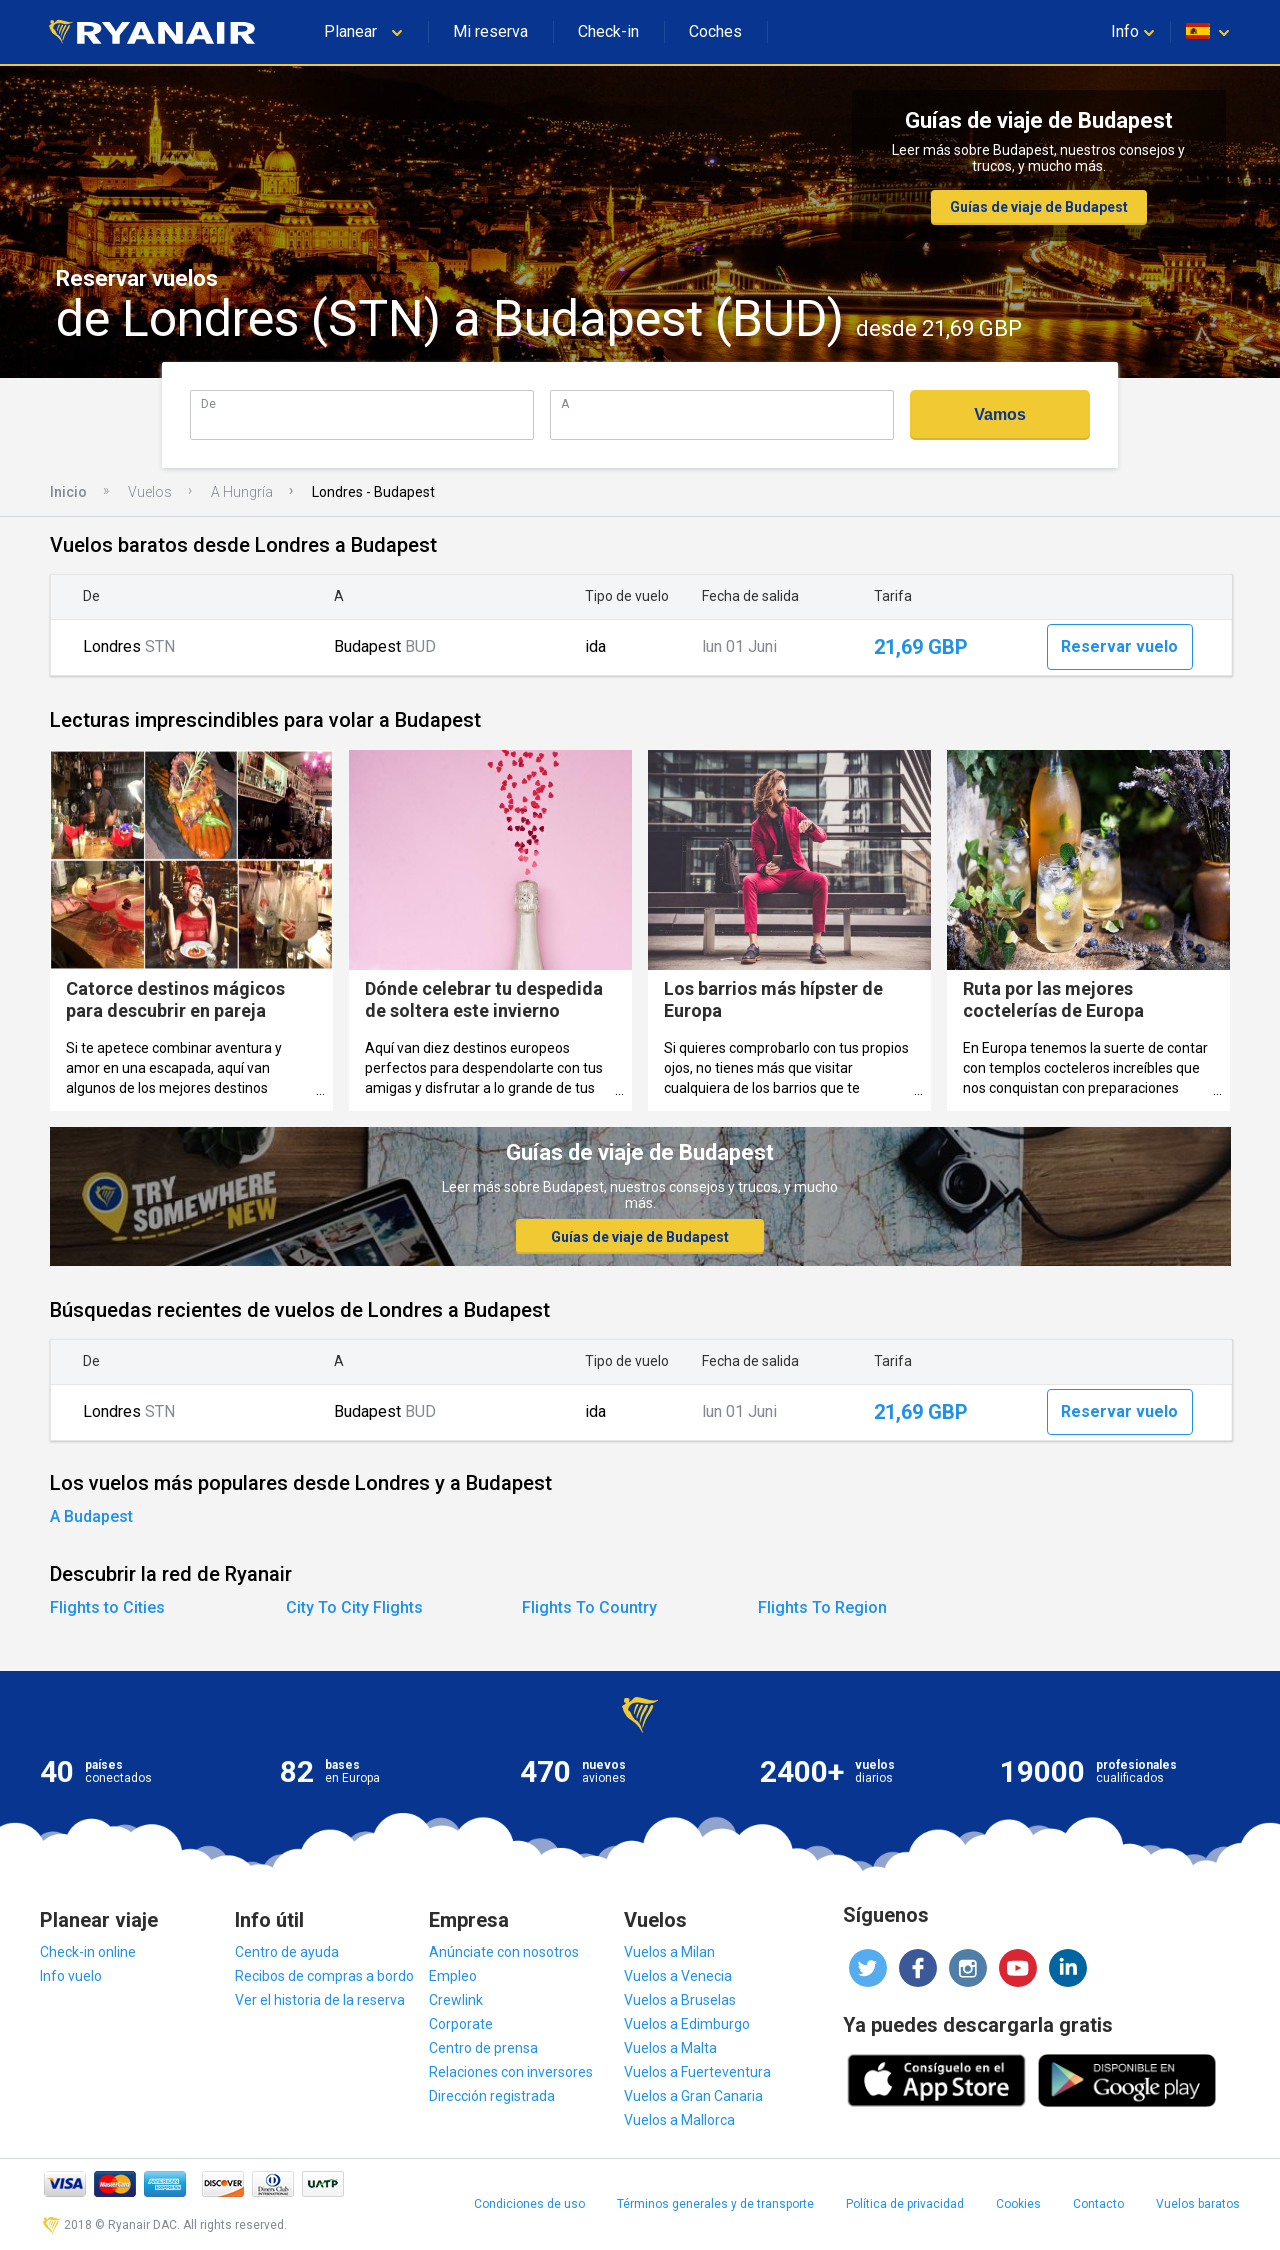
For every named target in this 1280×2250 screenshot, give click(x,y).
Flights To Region (822, 1607)
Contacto (1098, 2204)
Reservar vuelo (1119, 646)
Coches (715, 31)
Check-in (608, 31)
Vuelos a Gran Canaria (693, 2096)
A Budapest (91, 1516)
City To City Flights (354, 1607)
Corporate (461, 2024)
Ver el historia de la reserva (320, 2000)
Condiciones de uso (529, 2204)
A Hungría (242, 492)
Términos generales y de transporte (715, 2204)
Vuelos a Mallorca (679, 2120)
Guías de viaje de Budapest (1039, 207)
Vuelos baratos (1198, 2204)
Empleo (453, 1976)
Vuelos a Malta (670, 2048)
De (208, 403)
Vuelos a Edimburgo (687, 2024)
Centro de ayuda (287, 1952)
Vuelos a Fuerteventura (697, 2072)
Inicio (68, 492)
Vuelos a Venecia (678, 1976)
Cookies (1018, 2204)
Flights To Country (589, 1607)
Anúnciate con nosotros (504, 1952)
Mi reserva (490, 31)
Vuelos (150, 492)
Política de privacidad (905, 2204)
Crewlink (456, 2000)
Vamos (1000, 414)
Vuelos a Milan (669, 1952)
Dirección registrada (492, 2096)
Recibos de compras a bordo (324, 1976)
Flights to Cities (107, 1607)
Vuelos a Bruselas (680, 2000)
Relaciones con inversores (511, 2072)
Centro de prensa (483, 2048)
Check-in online (88, 1952)
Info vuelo (71, 1976)
